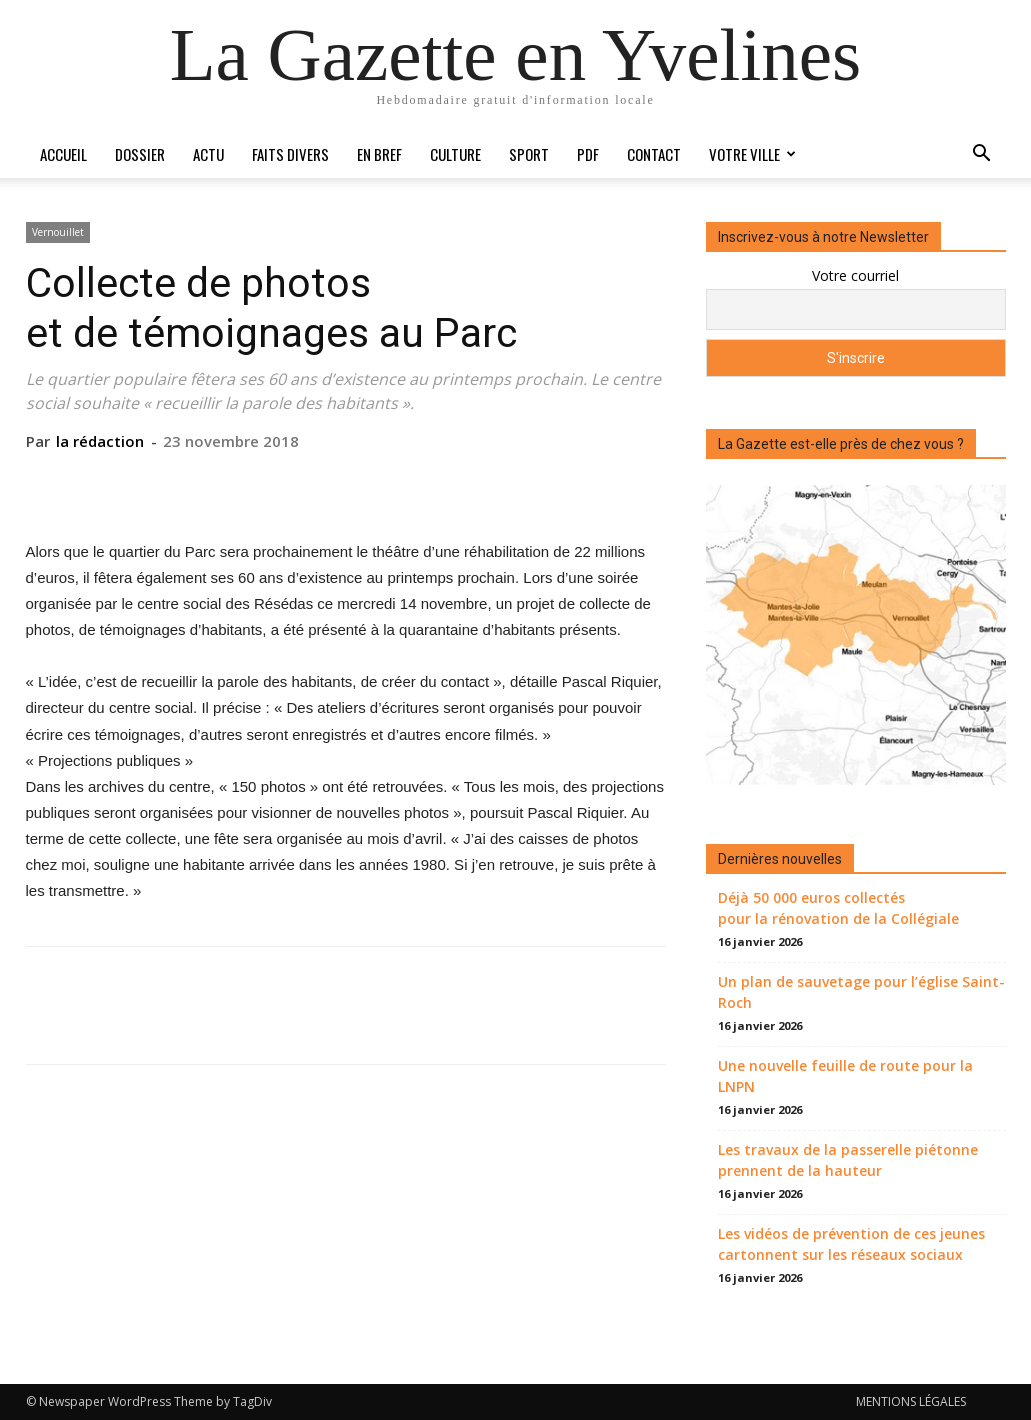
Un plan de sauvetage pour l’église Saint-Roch (861, 992)
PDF (588, 154)
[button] (982, 155)
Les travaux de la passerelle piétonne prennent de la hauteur (848, 1160)
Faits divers (290, 154)
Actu (208, 154)
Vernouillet (58, 232)
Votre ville (752, 154)
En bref (379, 154)
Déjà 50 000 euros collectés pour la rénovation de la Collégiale (838, 908)
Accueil (63, 154)
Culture (455, 154)
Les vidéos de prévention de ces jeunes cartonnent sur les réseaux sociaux (851, 1244)
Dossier (140, 154)
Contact (654, 154)
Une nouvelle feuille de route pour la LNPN (845, 1076)
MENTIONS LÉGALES (911, 1401)
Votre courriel (855, 275)
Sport (529, 154)
